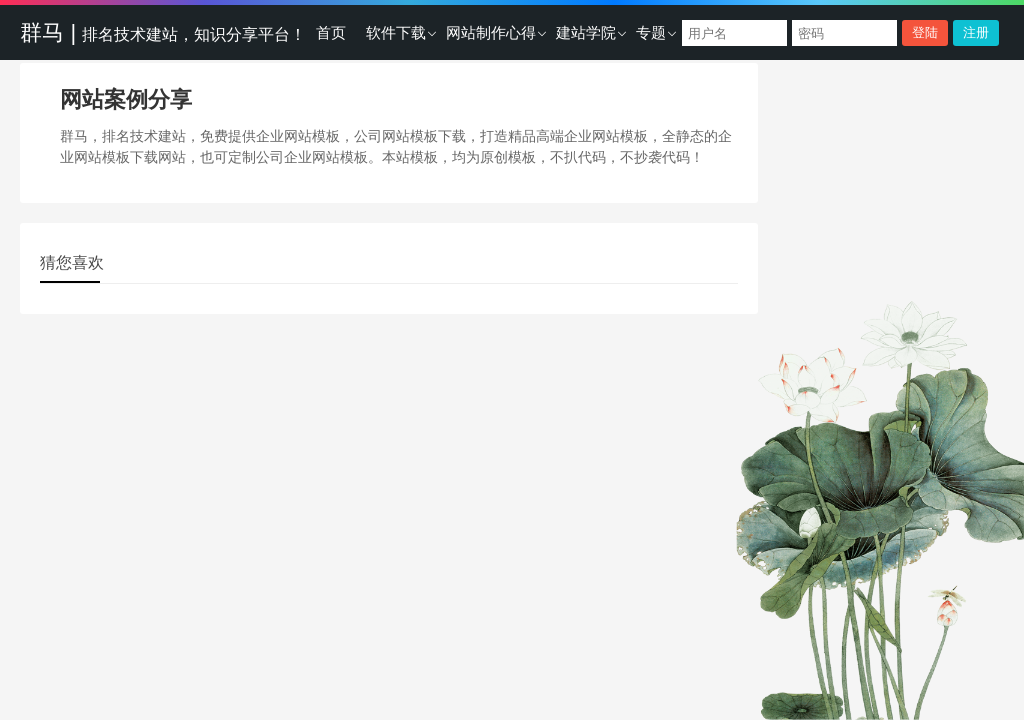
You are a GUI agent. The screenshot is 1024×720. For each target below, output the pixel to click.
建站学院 (586, 32)
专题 (651, 32)
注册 (976, 32)
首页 (331, 32)
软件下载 (396, 32)
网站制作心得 (491, 32)
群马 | (163, 32)
